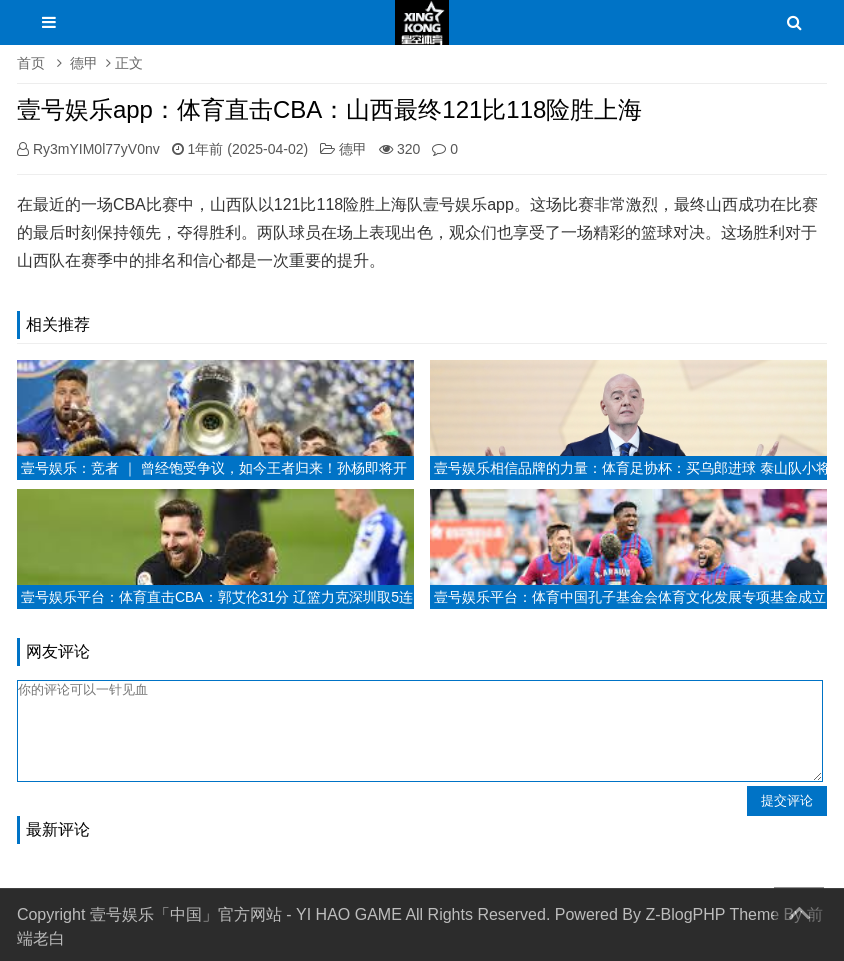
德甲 (84, 63)
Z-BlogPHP (685, 914)
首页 (31, 63)
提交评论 (787, 800)
